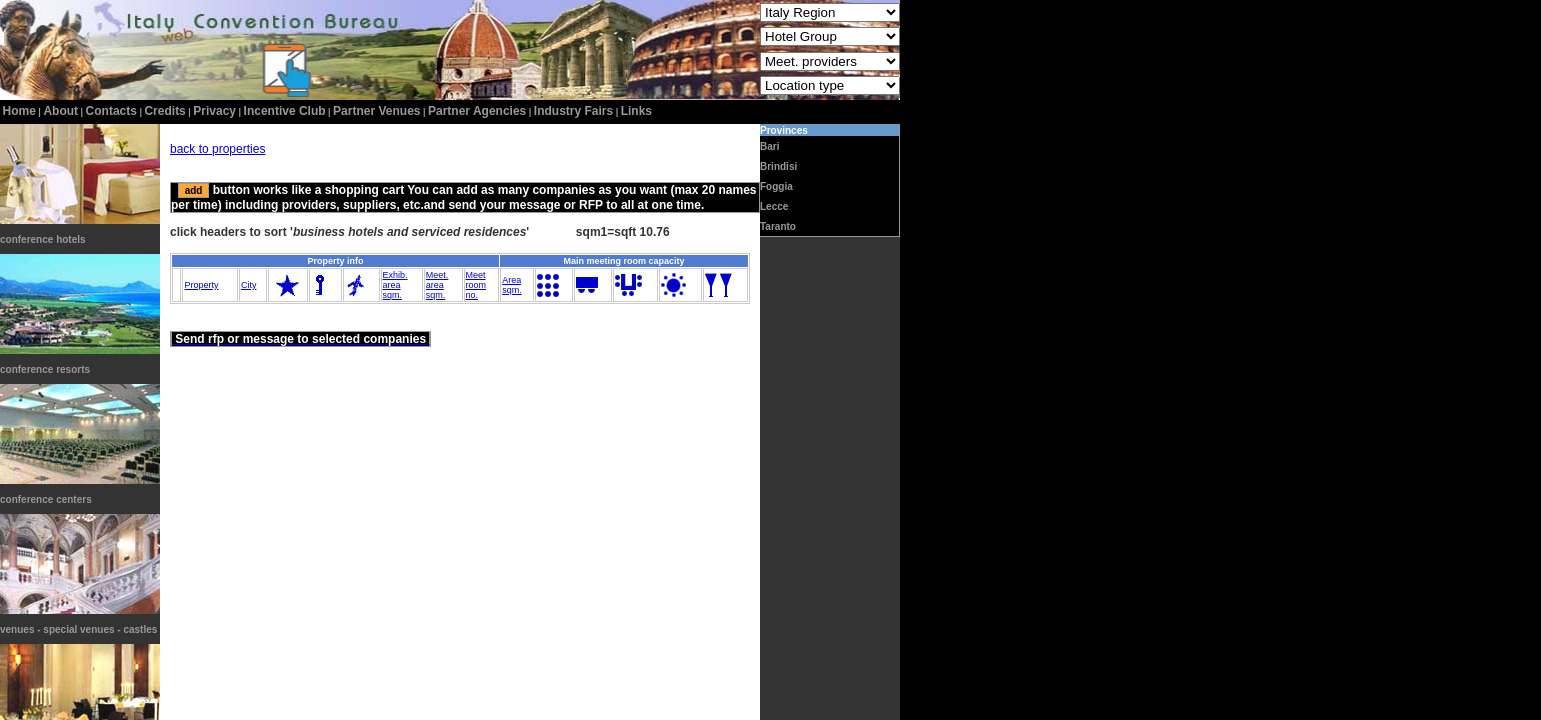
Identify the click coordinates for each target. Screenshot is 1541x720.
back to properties (217, 149)
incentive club (285, 111)
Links (636, 111)
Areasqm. (512, 285)
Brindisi (778, 166)
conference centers (46, 499)
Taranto (778, 226)
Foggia (776, 186)
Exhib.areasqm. (395, 285)
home (19, 111)
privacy (214, 111)
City (249, 285)
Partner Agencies (477, 111)
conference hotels (43, 239)
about (60, 111)
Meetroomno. (476, 285)
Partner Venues (376, 111)
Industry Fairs (573, 111)
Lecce (774, 206)
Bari (769, 146)
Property (201, 285)
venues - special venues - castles (78, 629)
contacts (111, 111)
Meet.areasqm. (437, 285)
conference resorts (45, 369)
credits (164, 111)
